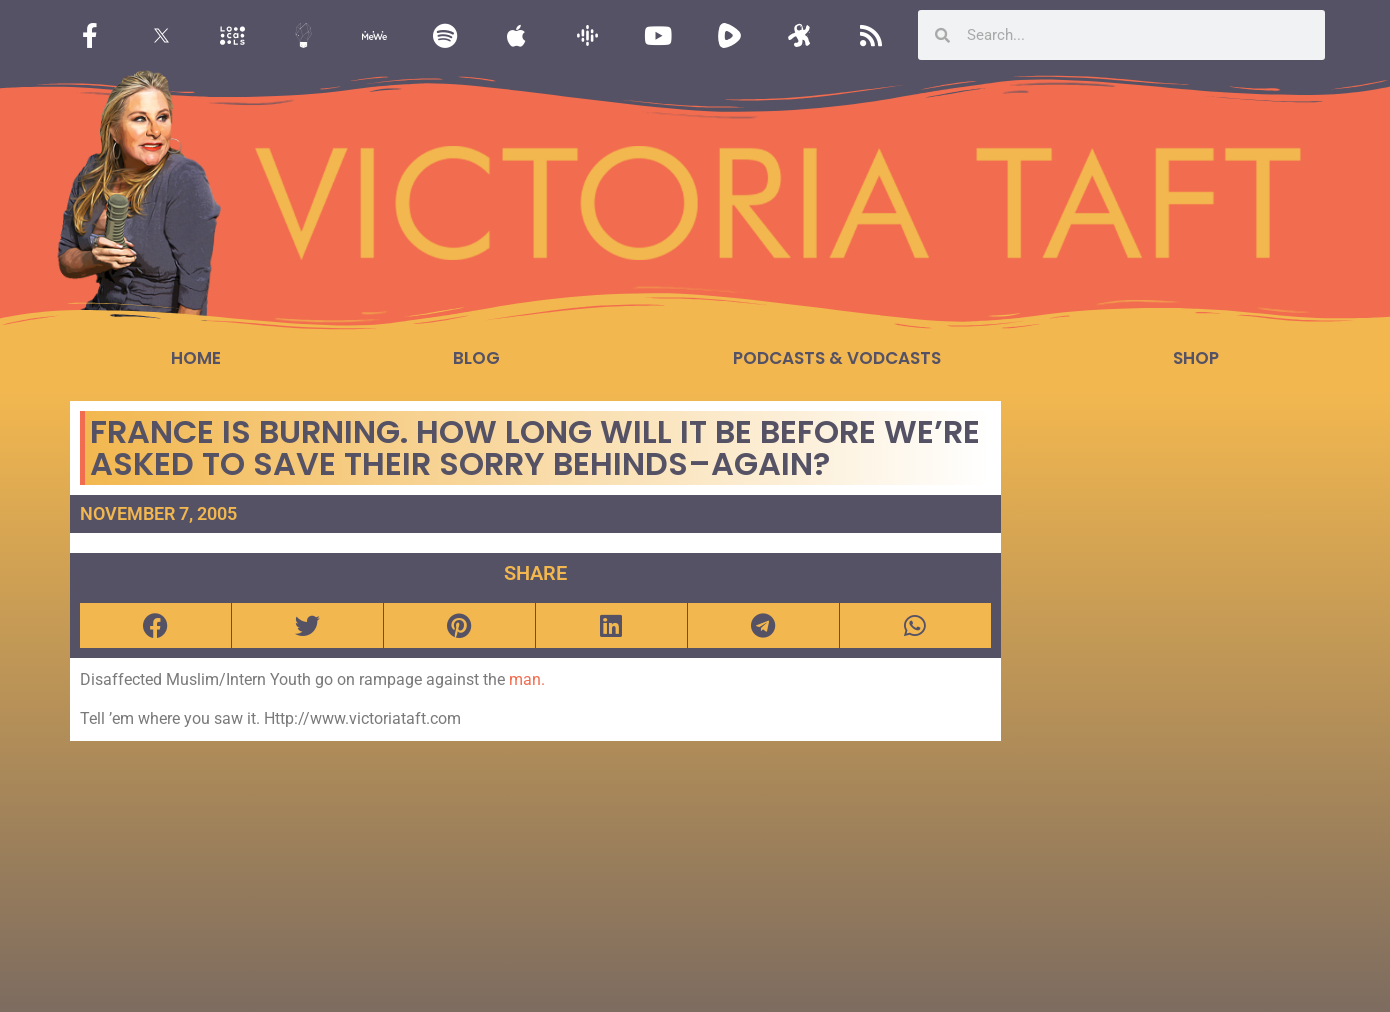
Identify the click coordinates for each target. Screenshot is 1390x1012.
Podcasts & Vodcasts (837, 358)
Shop (1196, 358)
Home (196, 358)
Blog (476, 358)
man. (527, 679)
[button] (155, 625)
